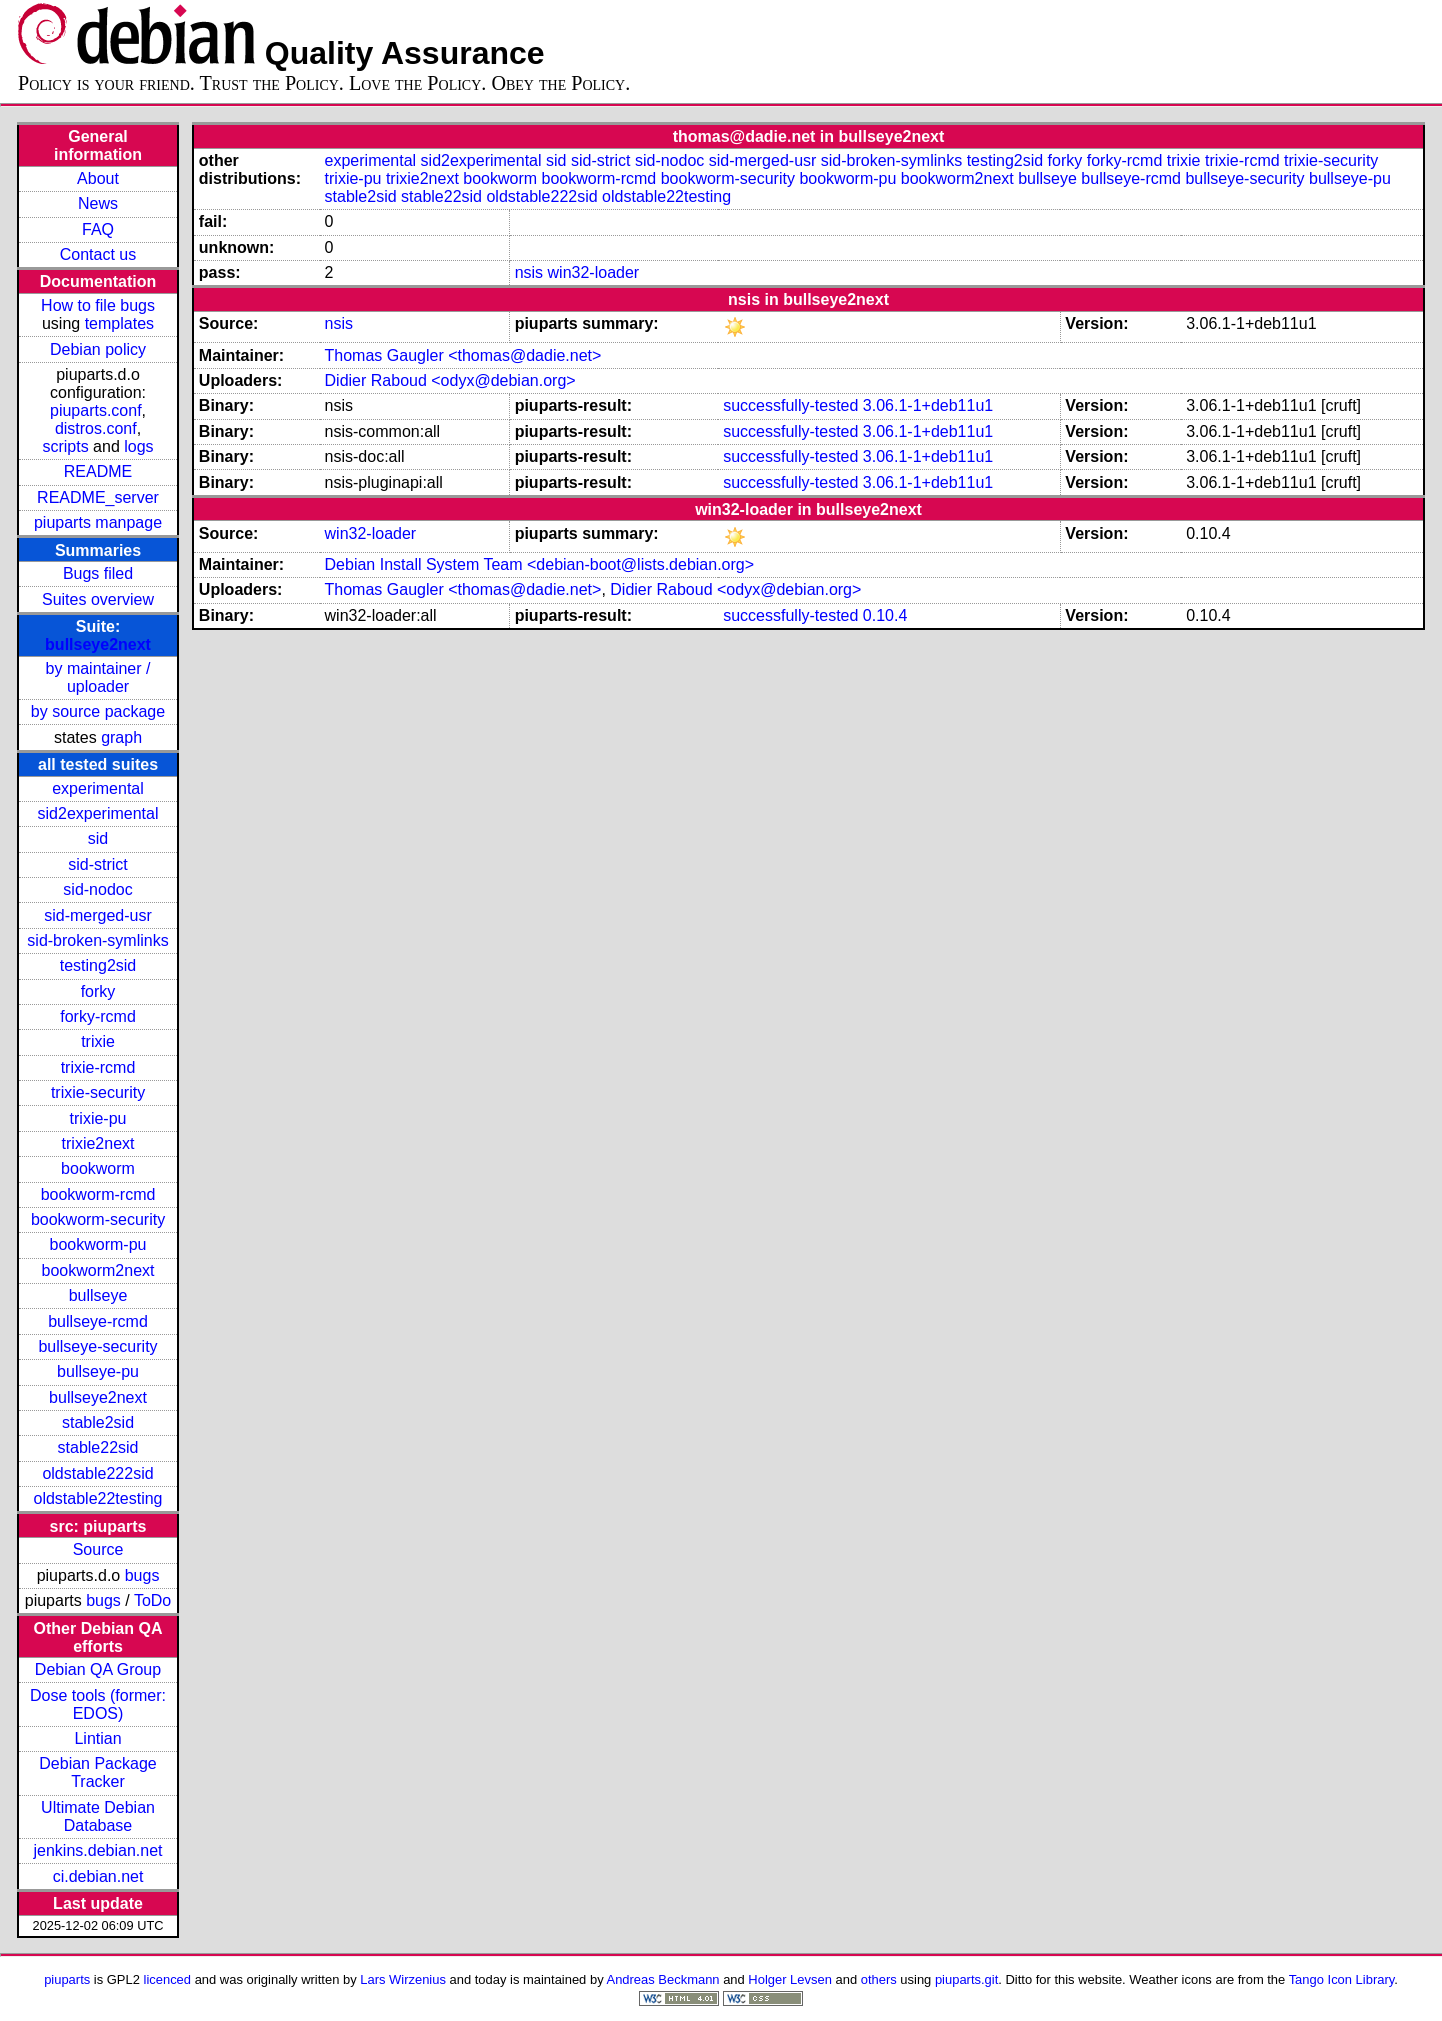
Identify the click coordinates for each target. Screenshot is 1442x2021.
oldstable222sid (97, 1473)
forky (98, 991)
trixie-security (98, 1092)
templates (119, 323)
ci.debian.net (98, 1876)
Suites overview (98, 599)
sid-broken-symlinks (97, 940)
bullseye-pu (98, 1371)
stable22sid (98, 1447)
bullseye (98, 1295)
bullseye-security (97, 1346)
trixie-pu (98, 1118)
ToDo (152, 1600)
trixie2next (98, 1143)
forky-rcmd (98, 1016)
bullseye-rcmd (98, 1321)
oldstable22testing (98, 1498)
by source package (98, 711)
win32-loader (594, 272)
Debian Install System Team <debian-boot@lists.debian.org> (540, 564)
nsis (529, 272)
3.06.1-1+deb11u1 (928, 405)
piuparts (67, 1979)
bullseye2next (98, 644)
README (98, 471)
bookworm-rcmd (98, 1194)
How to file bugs (98, 305)
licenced (168, 1979)
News (98, 203)
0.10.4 (885, 615)
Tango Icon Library (1342, 1979)
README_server (98, 497)
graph (121, 737)
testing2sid (98, 965)
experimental (98, 788)
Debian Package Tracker (97, 1772)
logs (138, 446)
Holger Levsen (790, 1979)
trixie (98, 1041)
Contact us (98, 254)
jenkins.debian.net (98, 1850)
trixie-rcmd (98, 1067)
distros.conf (96, 428)
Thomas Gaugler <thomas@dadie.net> (463, 355)
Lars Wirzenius (403, 1979)
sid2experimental (98, 813)
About (98, 178)
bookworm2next (98, 1270)
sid (98, 838)
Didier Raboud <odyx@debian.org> (450, 380)
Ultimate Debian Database (98, 1816)
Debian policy (98, 349)
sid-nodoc (97, 889)
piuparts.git (966, 1979)
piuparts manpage (98, 522)
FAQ (98, 229)
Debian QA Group (98, 1669)
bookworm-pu (98, 1244)
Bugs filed (98, 573)
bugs (142, 1575)
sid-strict (98, 864)
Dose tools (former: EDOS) (98, 1704)
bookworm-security (98, 1219)
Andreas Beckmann (663, 1979)
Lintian (97, 1738)
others (879, 1979)
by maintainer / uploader (98, 677)
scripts (65, 446)
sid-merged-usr (98, 915)
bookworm (98, 1168)
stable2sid (98, 1422)
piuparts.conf (96, 410)
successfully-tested (790, 405)
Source (98, 1549)
